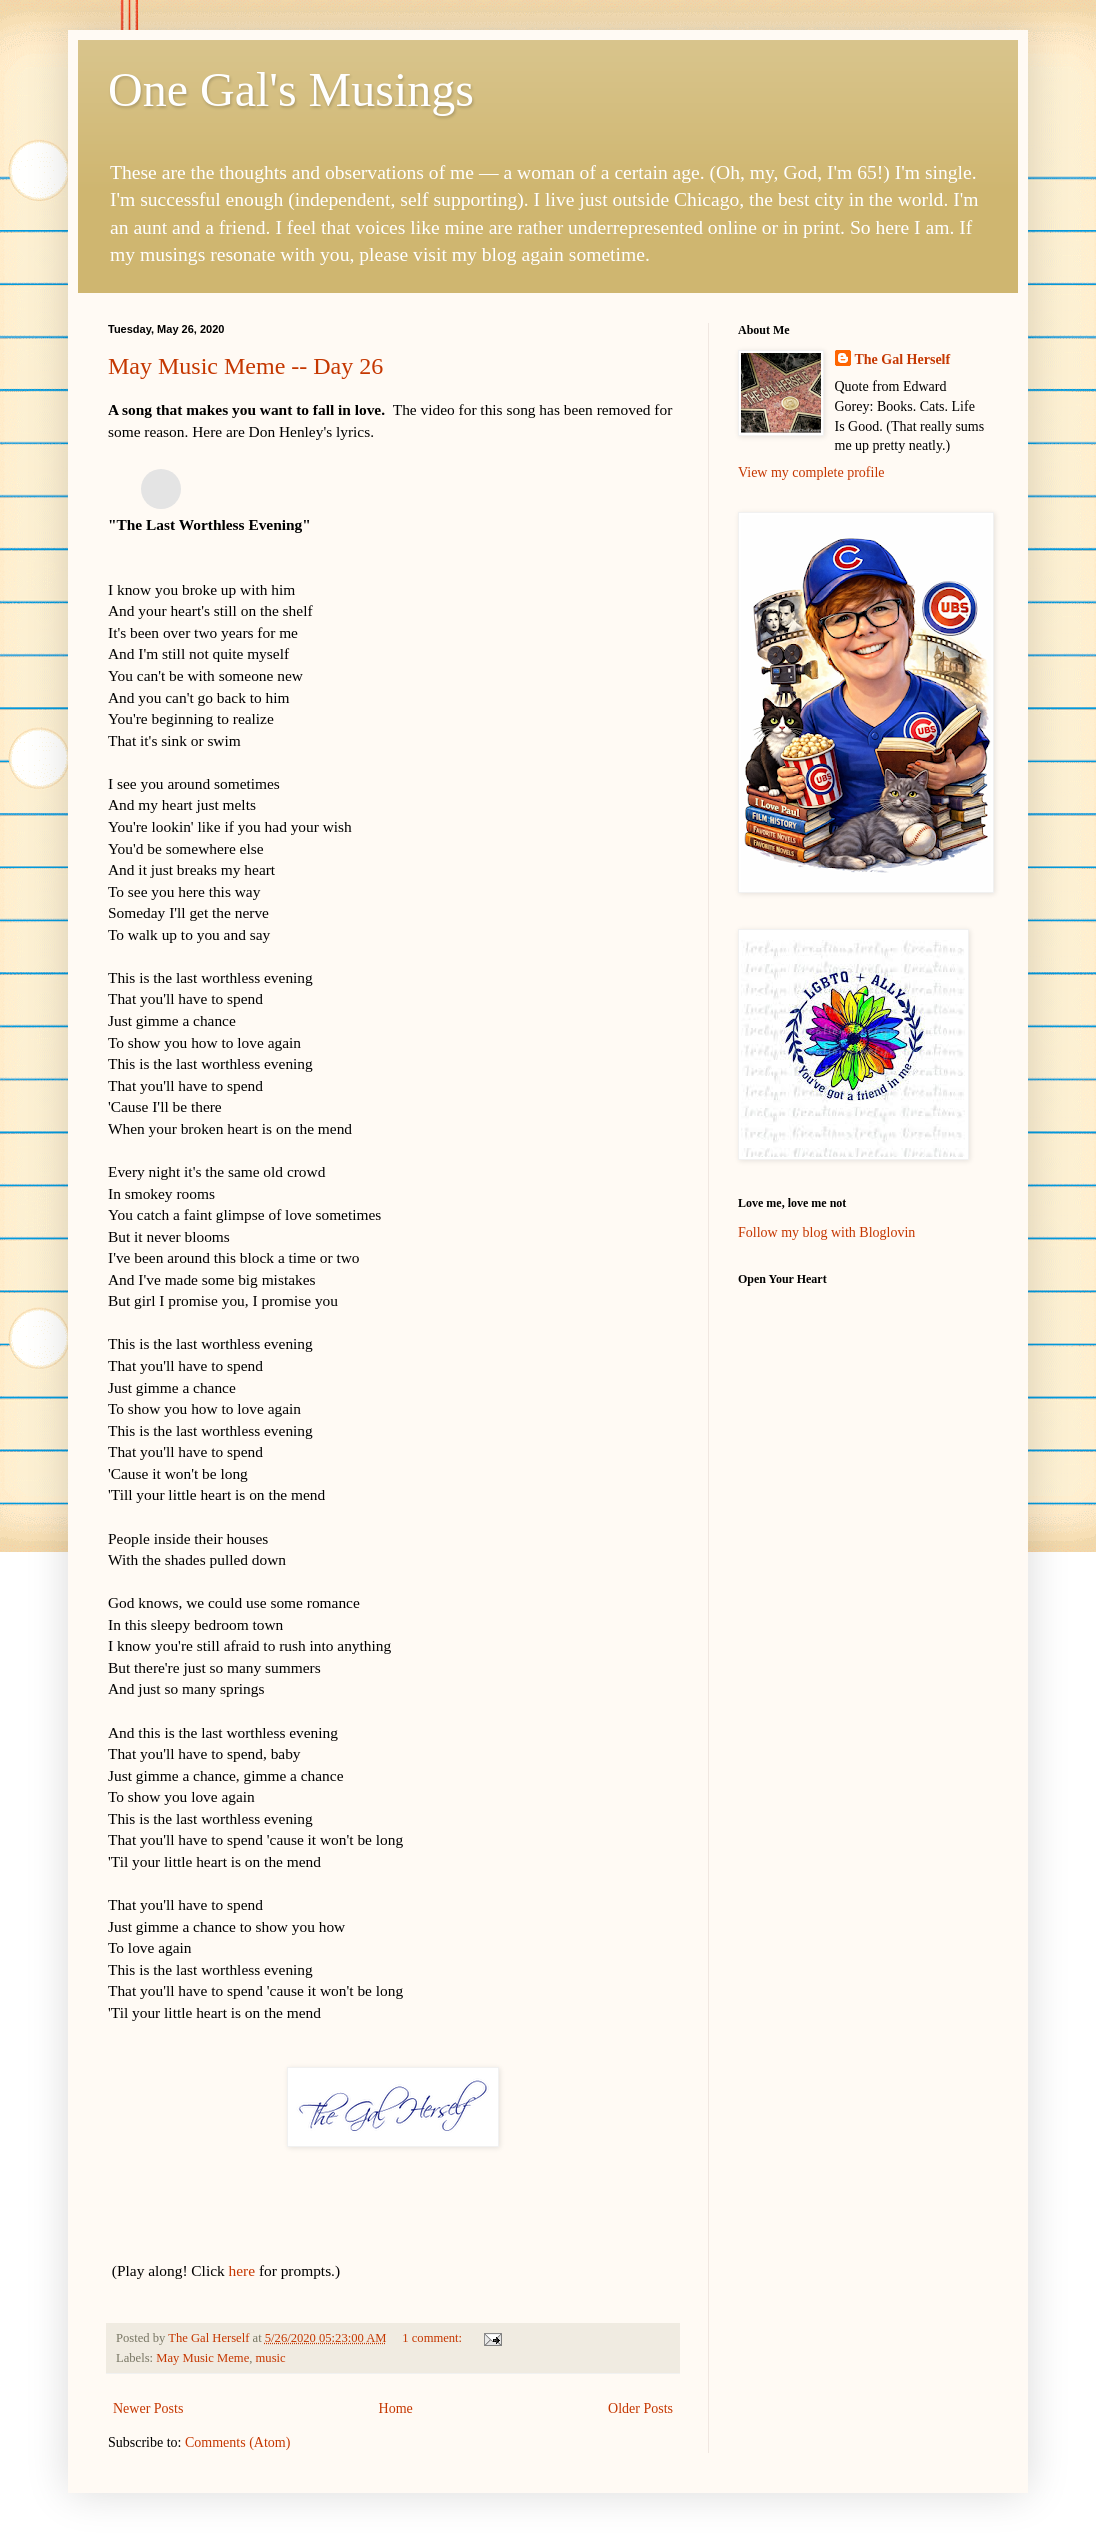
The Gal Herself (903, 359)
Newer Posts (148, 2408)
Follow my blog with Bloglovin (826, 1232)
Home (396, 2408)
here (242, 2270)
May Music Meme (202, 2358)
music (271, 2358)
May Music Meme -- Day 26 (245, 366)
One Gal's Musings (291, 89)
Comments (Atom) (237, 2442)
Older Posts (640, 2408)
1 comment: (433, 2338)
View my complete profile (811, 472)
